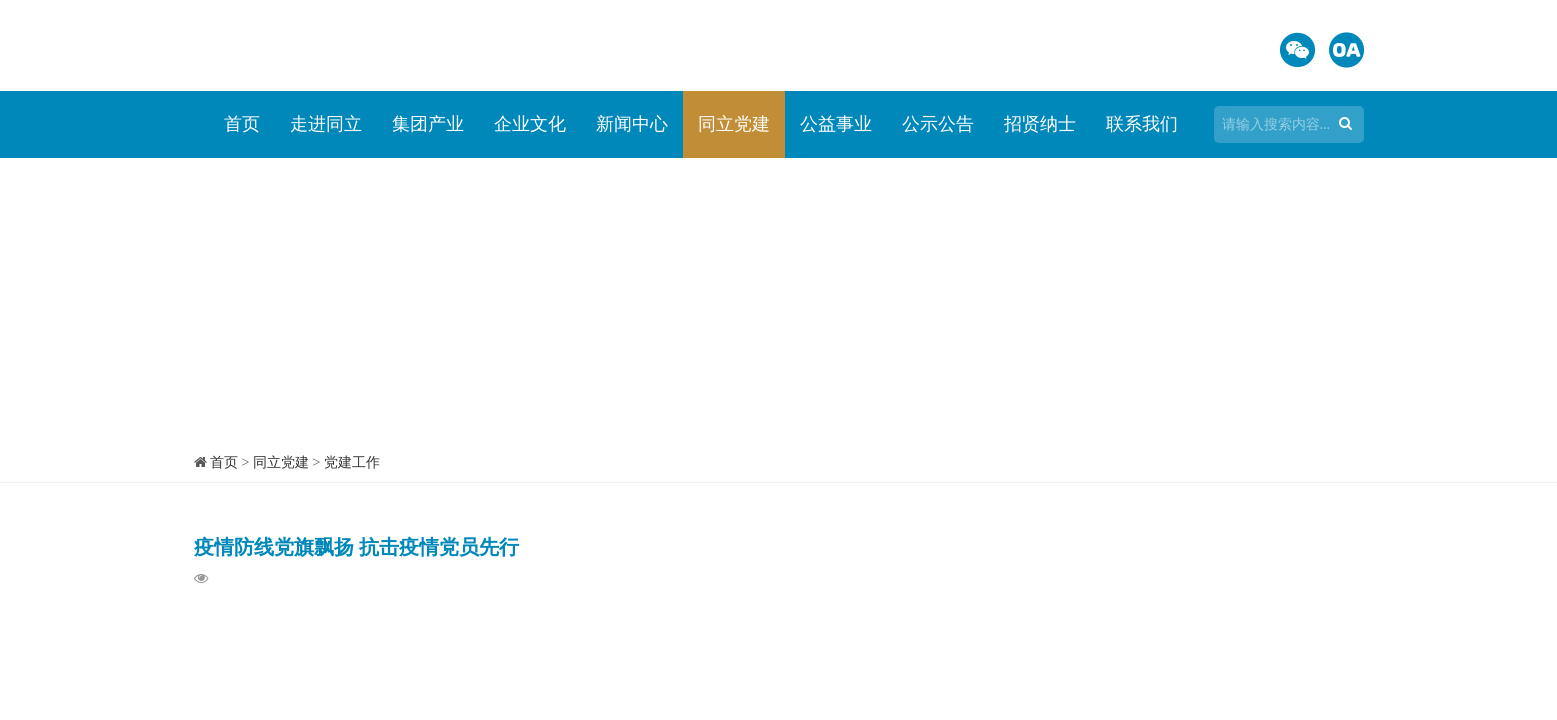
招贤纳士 (1040, 124)
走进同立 (326, 124)
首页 (242, 124)
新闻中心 (632, 124)
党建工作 (352, 462)
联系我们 (1142, 124)
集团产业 (428, 124)
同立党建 (734, 124)
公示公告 (938, 124)
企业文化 (530, 124)
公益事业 (836, 124)
